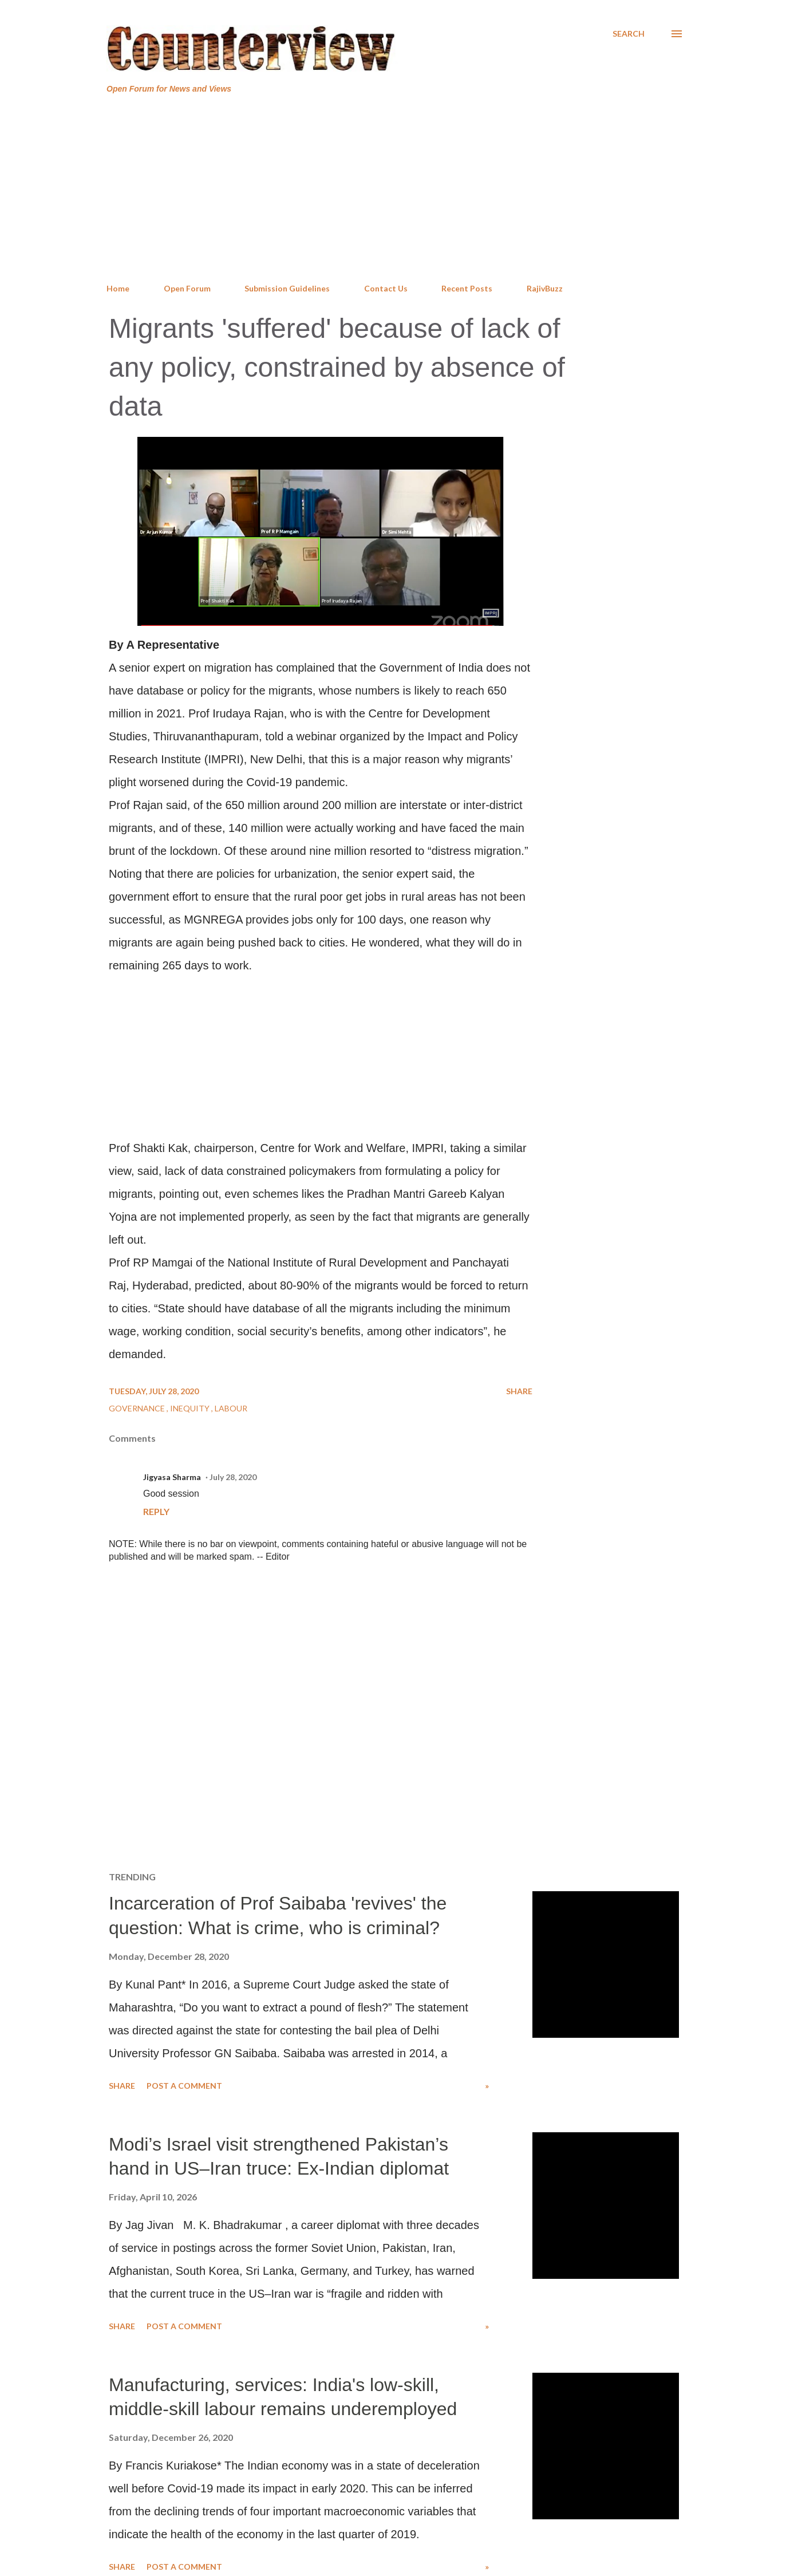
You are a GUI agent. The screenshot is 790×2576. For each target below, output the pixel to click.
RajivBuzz (545, 288)
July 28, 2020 (233, 1477)
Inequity (190, 1408)
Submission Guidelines (287, 288)
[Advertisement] (395, 189)
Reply (156, 1511)
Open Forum (187, 288)
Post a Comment (184, 2085)
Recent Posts (466, 288)
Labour (231, 1408)
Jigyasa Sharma (172, 1477)
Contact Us (386, 288)
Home (117, 288)
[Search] (629, 33)
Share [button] (519, 1391)
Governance (138, 1408)
